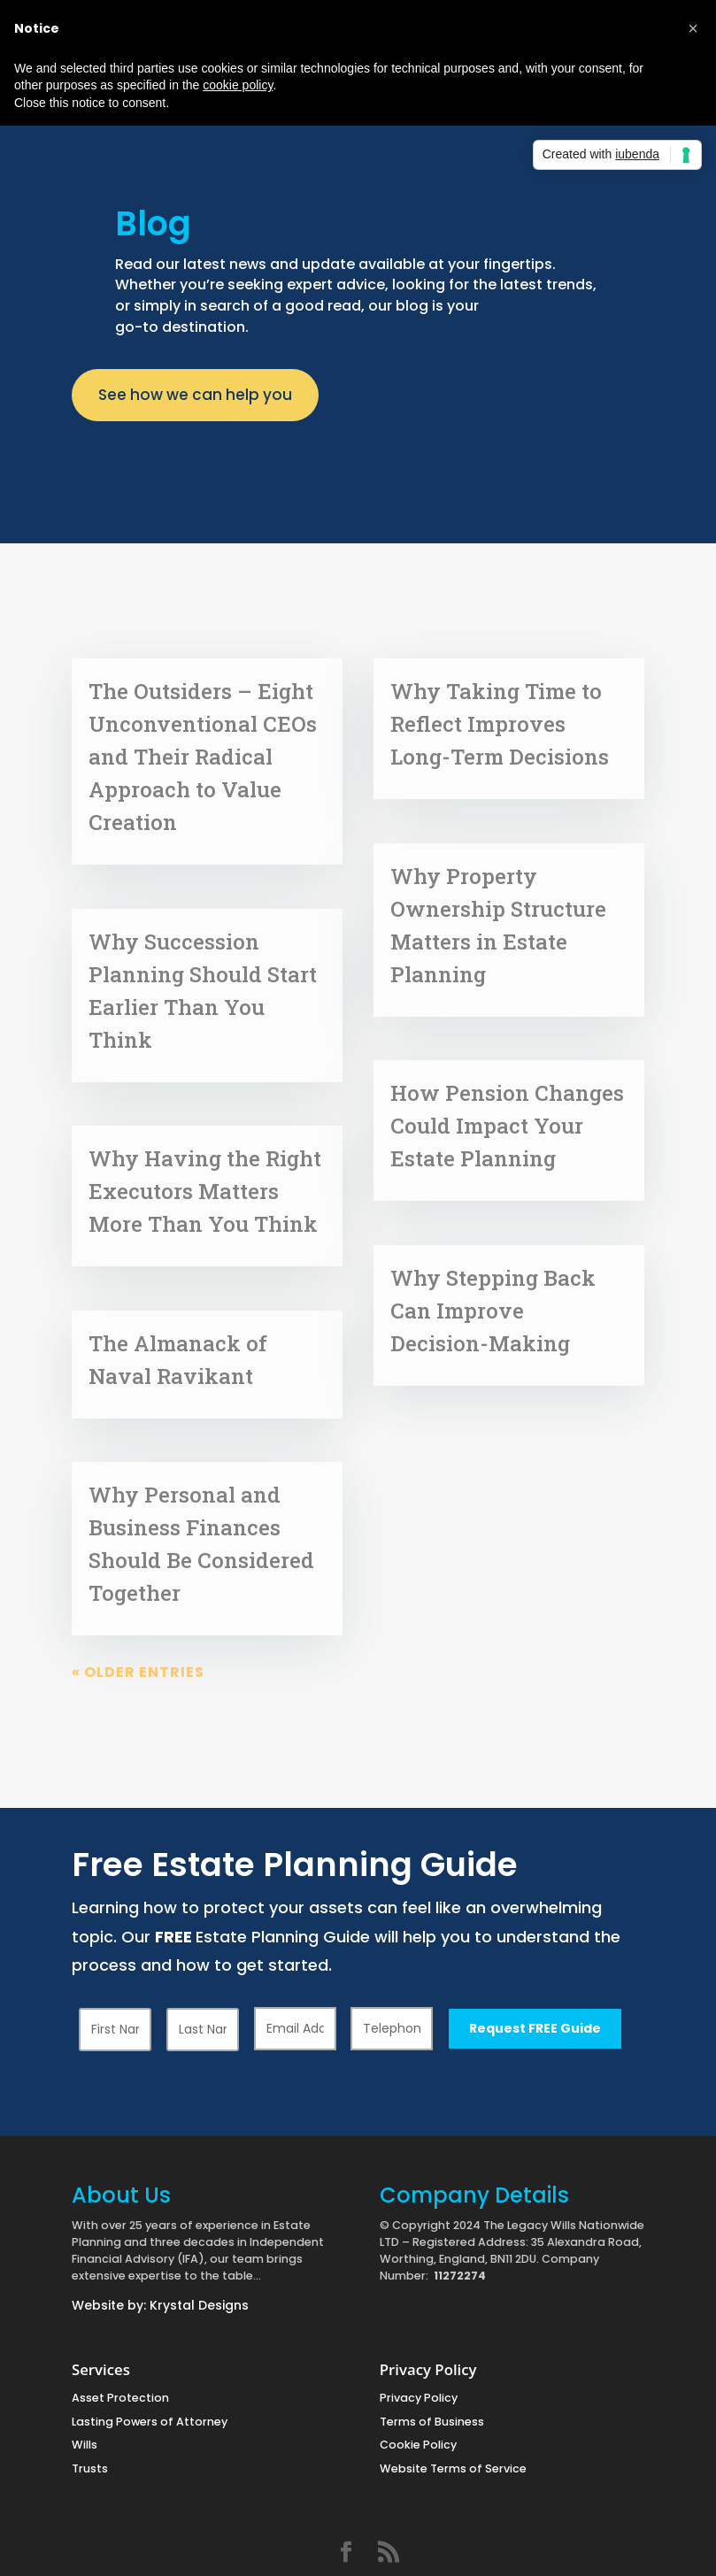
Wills (84, 2444)
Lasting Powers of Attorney (149, 2421)
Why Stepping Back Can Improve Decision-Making (493, 1310)
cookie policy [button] (238, 85)
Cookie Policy (418, 2444)
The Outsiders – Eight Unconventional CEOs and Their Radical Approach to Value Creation (203, 756)
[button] (693, 28)
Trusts (90, 2468)
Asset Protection (120, 2397)
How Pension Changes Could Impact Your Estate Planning (507, 1126)
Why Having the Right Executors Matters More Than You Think (205, 1191)
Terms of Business (432, 2421)
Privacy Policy (419, 2397)
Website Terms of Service (453, 2468)
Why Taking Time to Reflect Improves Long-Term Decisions (499, 724)
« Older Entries (138, 1672)
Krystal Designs (199, 2305)
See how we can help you (195, 394)
